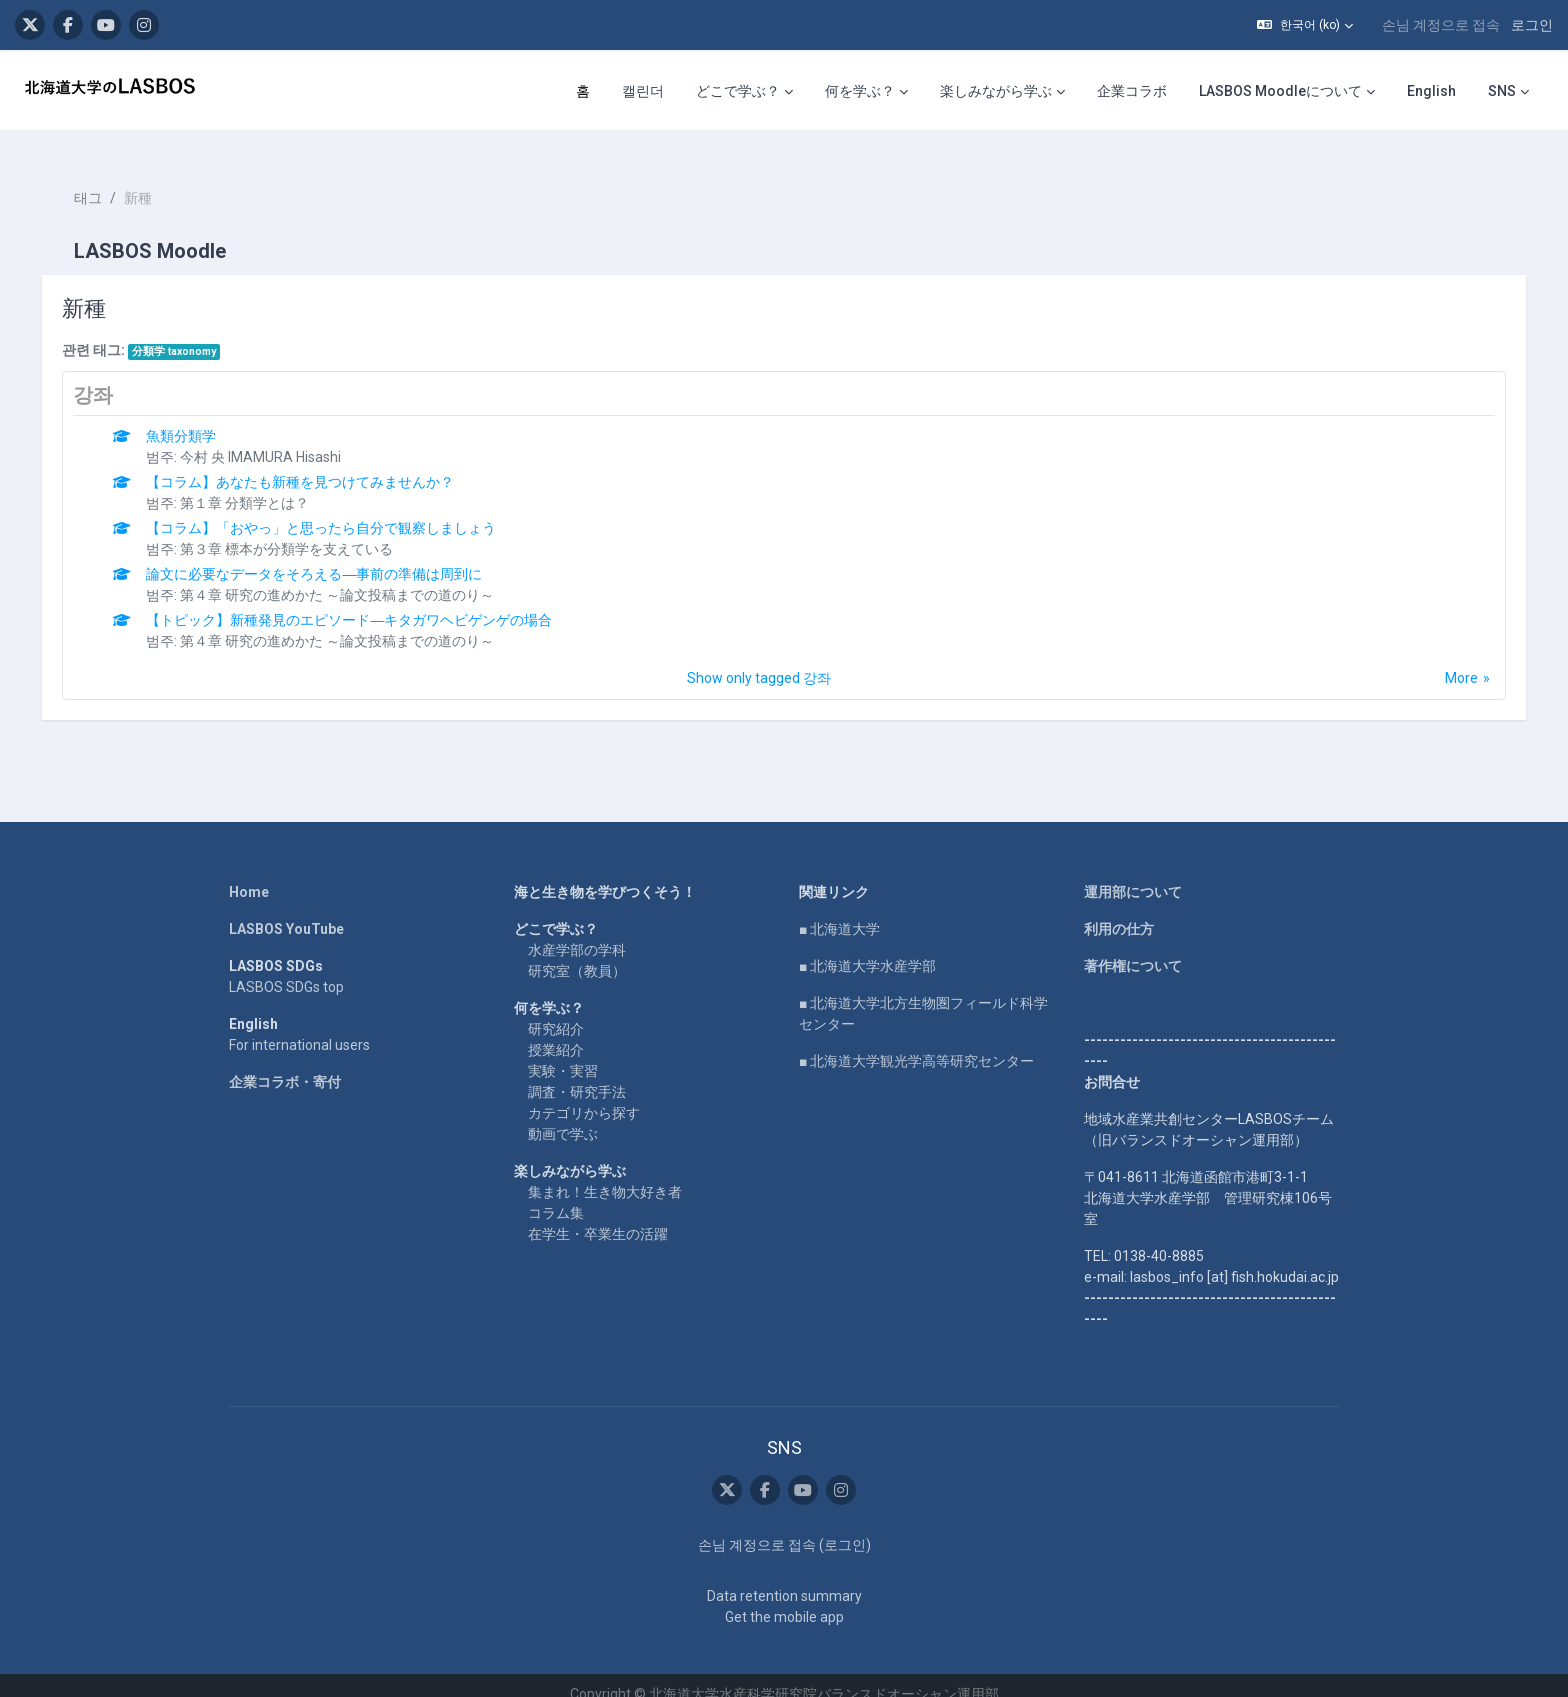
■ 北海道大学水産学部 (867, 948)
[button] (1305, 25)
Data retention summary (784, 1578)
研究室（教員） (577, 953)
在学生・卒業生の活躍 (598, 1216)
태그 (102, 180)
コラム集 (556, 1195)
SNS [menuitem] (1502, 91)
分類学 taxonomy (188, 333)
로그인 (1532, 25)
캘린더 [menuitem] (643, 91)
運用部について (1133, 874)
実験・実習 (563, 1053)
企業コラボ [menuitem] (1132, 91)
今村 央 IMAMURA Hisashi (275, 439)
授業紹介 (556, 1032)
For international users (299, 1027)
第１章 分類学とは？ (259, 485)
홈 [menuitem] (583, 91)
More (1447, 660)
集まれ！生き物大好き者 (605, 1174)
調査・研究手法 (577, 1074)
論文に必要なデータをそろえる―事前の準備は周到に (329, 556)
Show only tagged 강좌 (759, 660)
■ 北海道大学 (839, 911)
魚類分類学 (196, 418)
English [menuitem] (1431, 91)
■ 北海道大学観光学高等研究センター (916, 1043)
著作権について (1133, 948)
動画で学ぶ (563, 1116)
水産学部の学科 (577, 932)
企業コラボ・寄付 (285, 1064)
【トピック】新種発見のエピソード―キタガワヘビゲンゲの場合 (364, 602)
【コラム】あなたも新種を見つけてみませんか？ (315, 464)
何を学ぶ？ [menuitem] (860, 91)
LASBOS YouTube (286, 911)
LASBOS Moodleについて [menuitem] (1280, 91)
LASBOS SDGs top (286, 969)
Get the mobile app (784, 1599)
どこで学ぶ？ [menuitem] (738, 91)
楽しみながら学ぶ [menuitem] (996, 91)
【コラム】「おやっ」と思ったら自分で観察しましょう (336, 510)
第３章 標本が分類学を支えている (301, 531)
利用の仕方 (1119, 911)
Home (249, 874)
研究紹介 (556, 1011)
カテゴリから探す (584, 1095)
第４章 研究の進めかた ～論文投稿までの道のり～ (352, 577)
